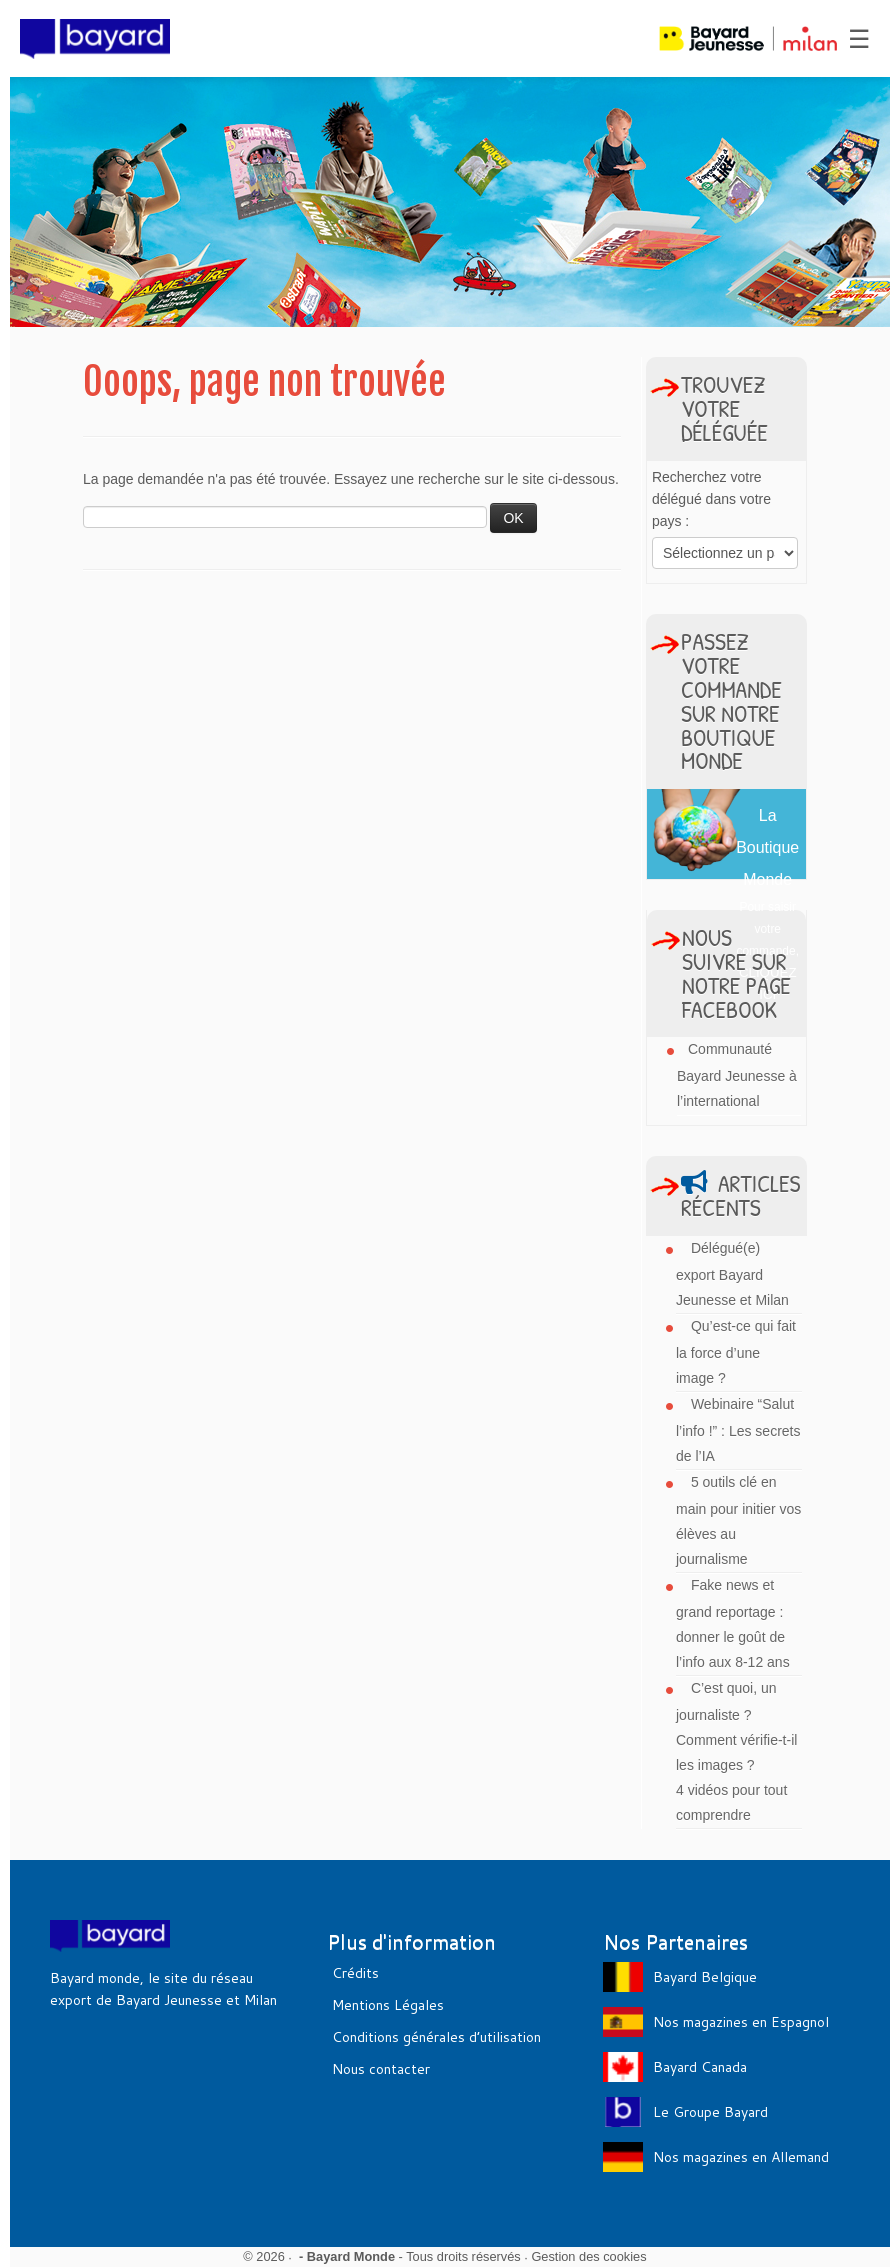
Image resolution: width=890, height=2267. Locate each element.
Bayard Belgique (705, 1977)
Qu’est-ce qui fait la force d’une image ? (736, 1352)
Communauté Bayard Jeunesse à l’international (737, 1075)
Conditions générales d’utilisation (436, 2037)
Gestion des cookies (588, 2256)
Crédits (355, 1973)
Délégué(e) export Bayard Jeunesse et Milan (732, 1274)
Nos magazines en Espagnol (741, 2022)
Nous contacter (381, 2069)
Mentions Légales (388, 2005)
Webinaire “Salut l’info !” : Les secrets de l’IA (738, 1430)
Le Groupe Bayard (710, 2112)
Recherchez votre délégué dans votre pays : (711, 499)
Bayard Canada (700, 2067)
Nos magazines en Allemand (741, 2157)
